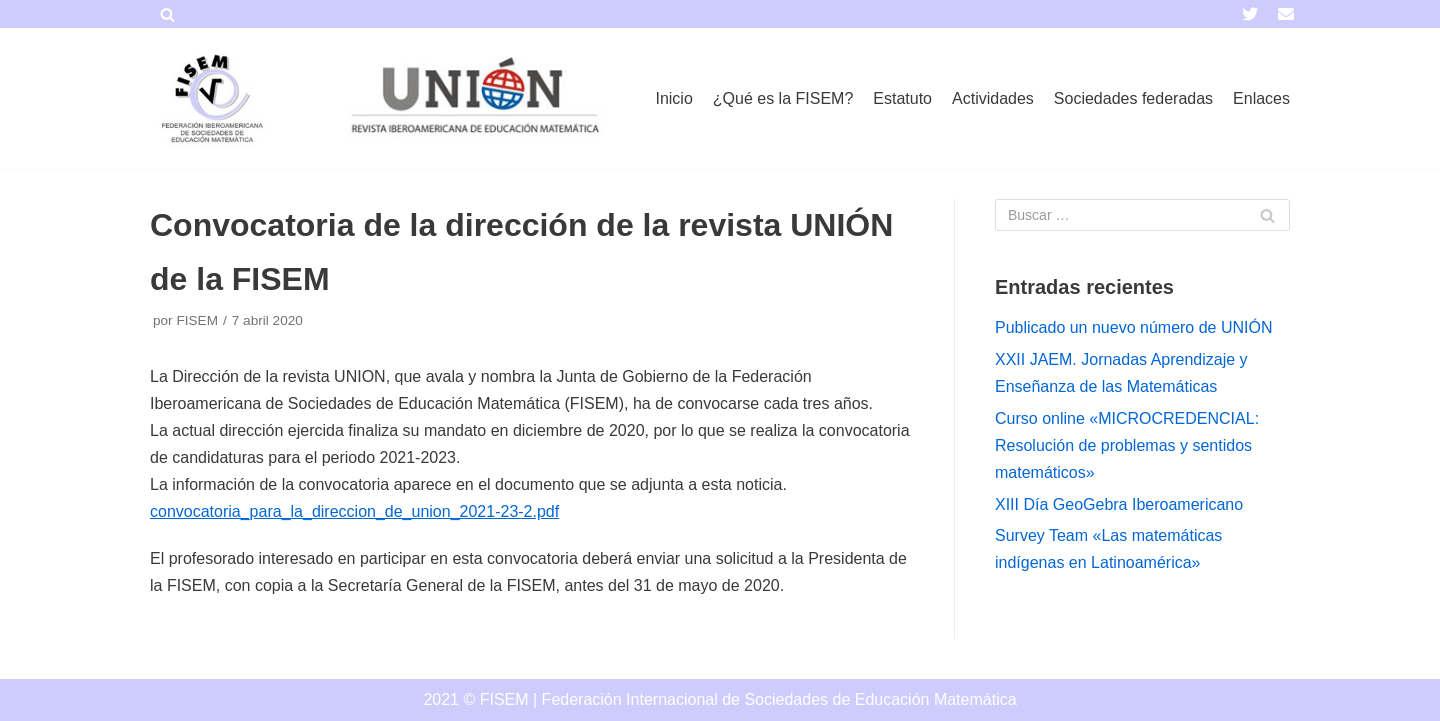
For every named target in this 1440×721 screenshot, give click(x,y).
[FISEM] (210, 98)
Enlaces (1261, 98)
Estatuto (902, 98)
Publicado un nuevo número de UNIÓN (1134, 327)
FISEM (197, 320)
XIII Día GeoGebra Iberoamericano (1119, 504)
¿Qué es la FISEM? (783, 98)
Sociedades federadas (1133, 98)
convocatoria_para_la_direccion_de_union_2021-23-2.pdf (354, 511)
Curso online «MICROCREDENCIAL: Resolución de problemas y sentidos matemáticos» (1127, 445)
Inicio (673, 98)
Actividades (993, 98)
